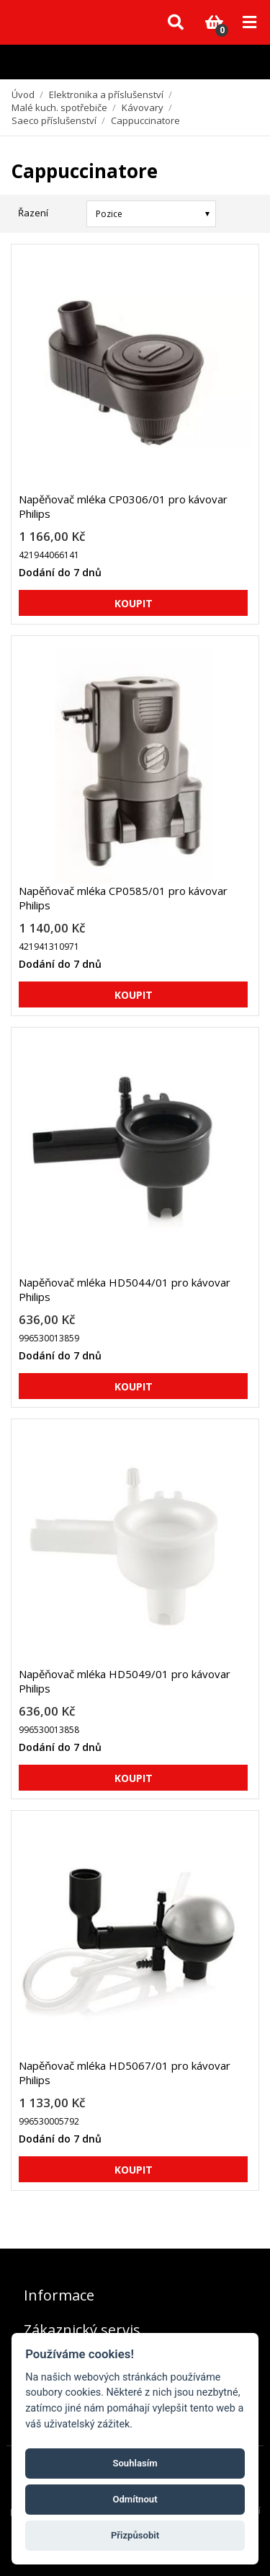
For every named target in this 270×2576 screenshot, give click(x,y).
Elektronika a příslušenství (106, 94)
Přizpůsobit (135, 2535)
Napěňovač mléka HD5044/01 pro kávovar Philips (124, 1289)
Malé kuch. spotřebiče (59, 107)
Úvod (23, 94)
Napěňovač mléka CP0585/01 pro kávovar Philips (123, 897)
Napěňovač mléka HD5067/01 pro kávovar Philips (124, 2072)
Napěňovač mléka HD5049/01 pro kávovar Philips (124, 1681)
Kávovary (142, 107)
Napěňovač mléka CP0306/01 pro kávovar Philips (123, 506)
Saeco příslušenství (54, 120)
